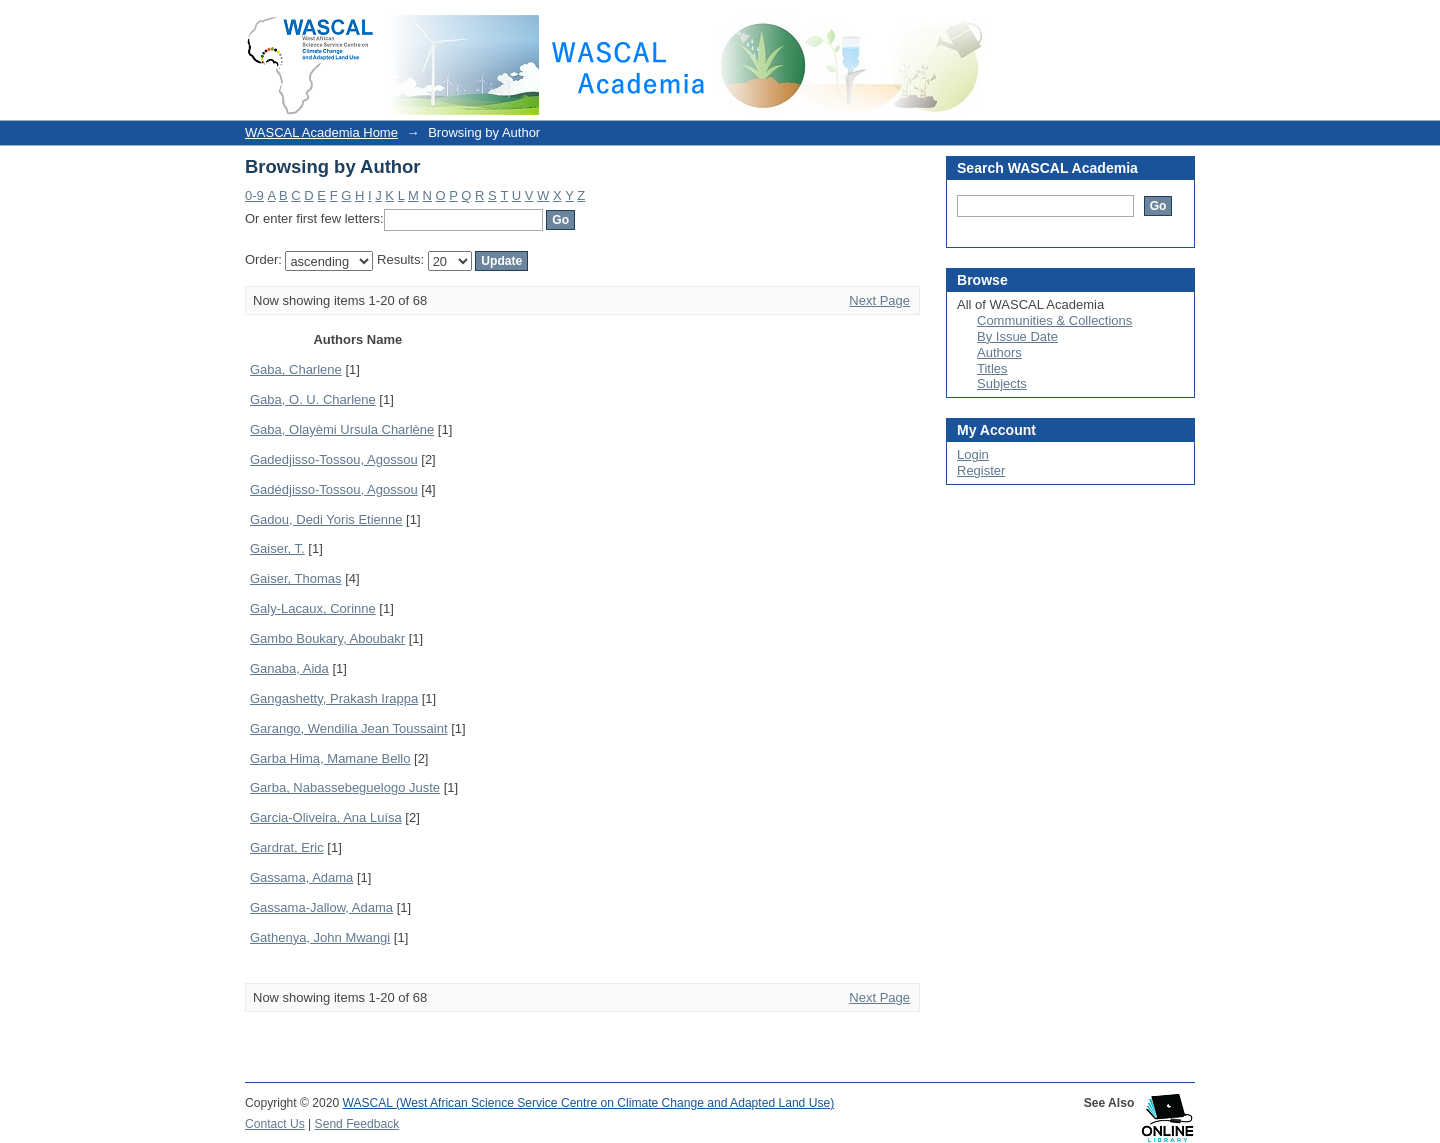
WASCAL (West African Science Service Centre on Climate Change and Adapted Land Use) (589, 1103)
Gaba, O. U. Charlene (313, 399)
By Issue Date (1017, 336)
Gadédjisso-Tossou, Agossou (334, 489)
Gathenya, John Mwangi (320, 937)
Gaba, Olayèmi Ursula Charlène (342, 429)
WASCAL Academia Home (321, 132)
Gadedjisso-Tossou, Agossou (334, 459)
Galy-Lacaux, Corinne (313, 608)
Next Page (879, 300)
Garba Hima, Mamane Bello (330, 758)
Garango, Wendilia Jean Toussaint (349, 728)
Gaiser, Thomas (296, 578)
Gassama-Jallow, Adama (321, 907)
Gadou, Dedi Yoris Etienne (326, 519)
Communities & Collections (1054, 320)
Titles (992, 368)
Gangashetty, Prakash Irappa (334, 698)
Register (981, 470)
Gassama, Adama (301, 877)
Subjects (1002, 383)
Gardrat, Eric (287, 847)
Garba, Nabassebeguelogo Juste (345, 787)
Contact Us (275, 1124)
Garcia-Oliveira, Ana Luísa (326, 817)
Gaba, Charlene (296, 369)
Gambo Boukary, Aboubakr (327, 638)
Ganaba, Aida (289, 668)
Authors (999, 352)
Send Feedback (357, 1124)
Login (1179, 24)
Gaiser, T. (277, 548)
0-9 (254, 195)
